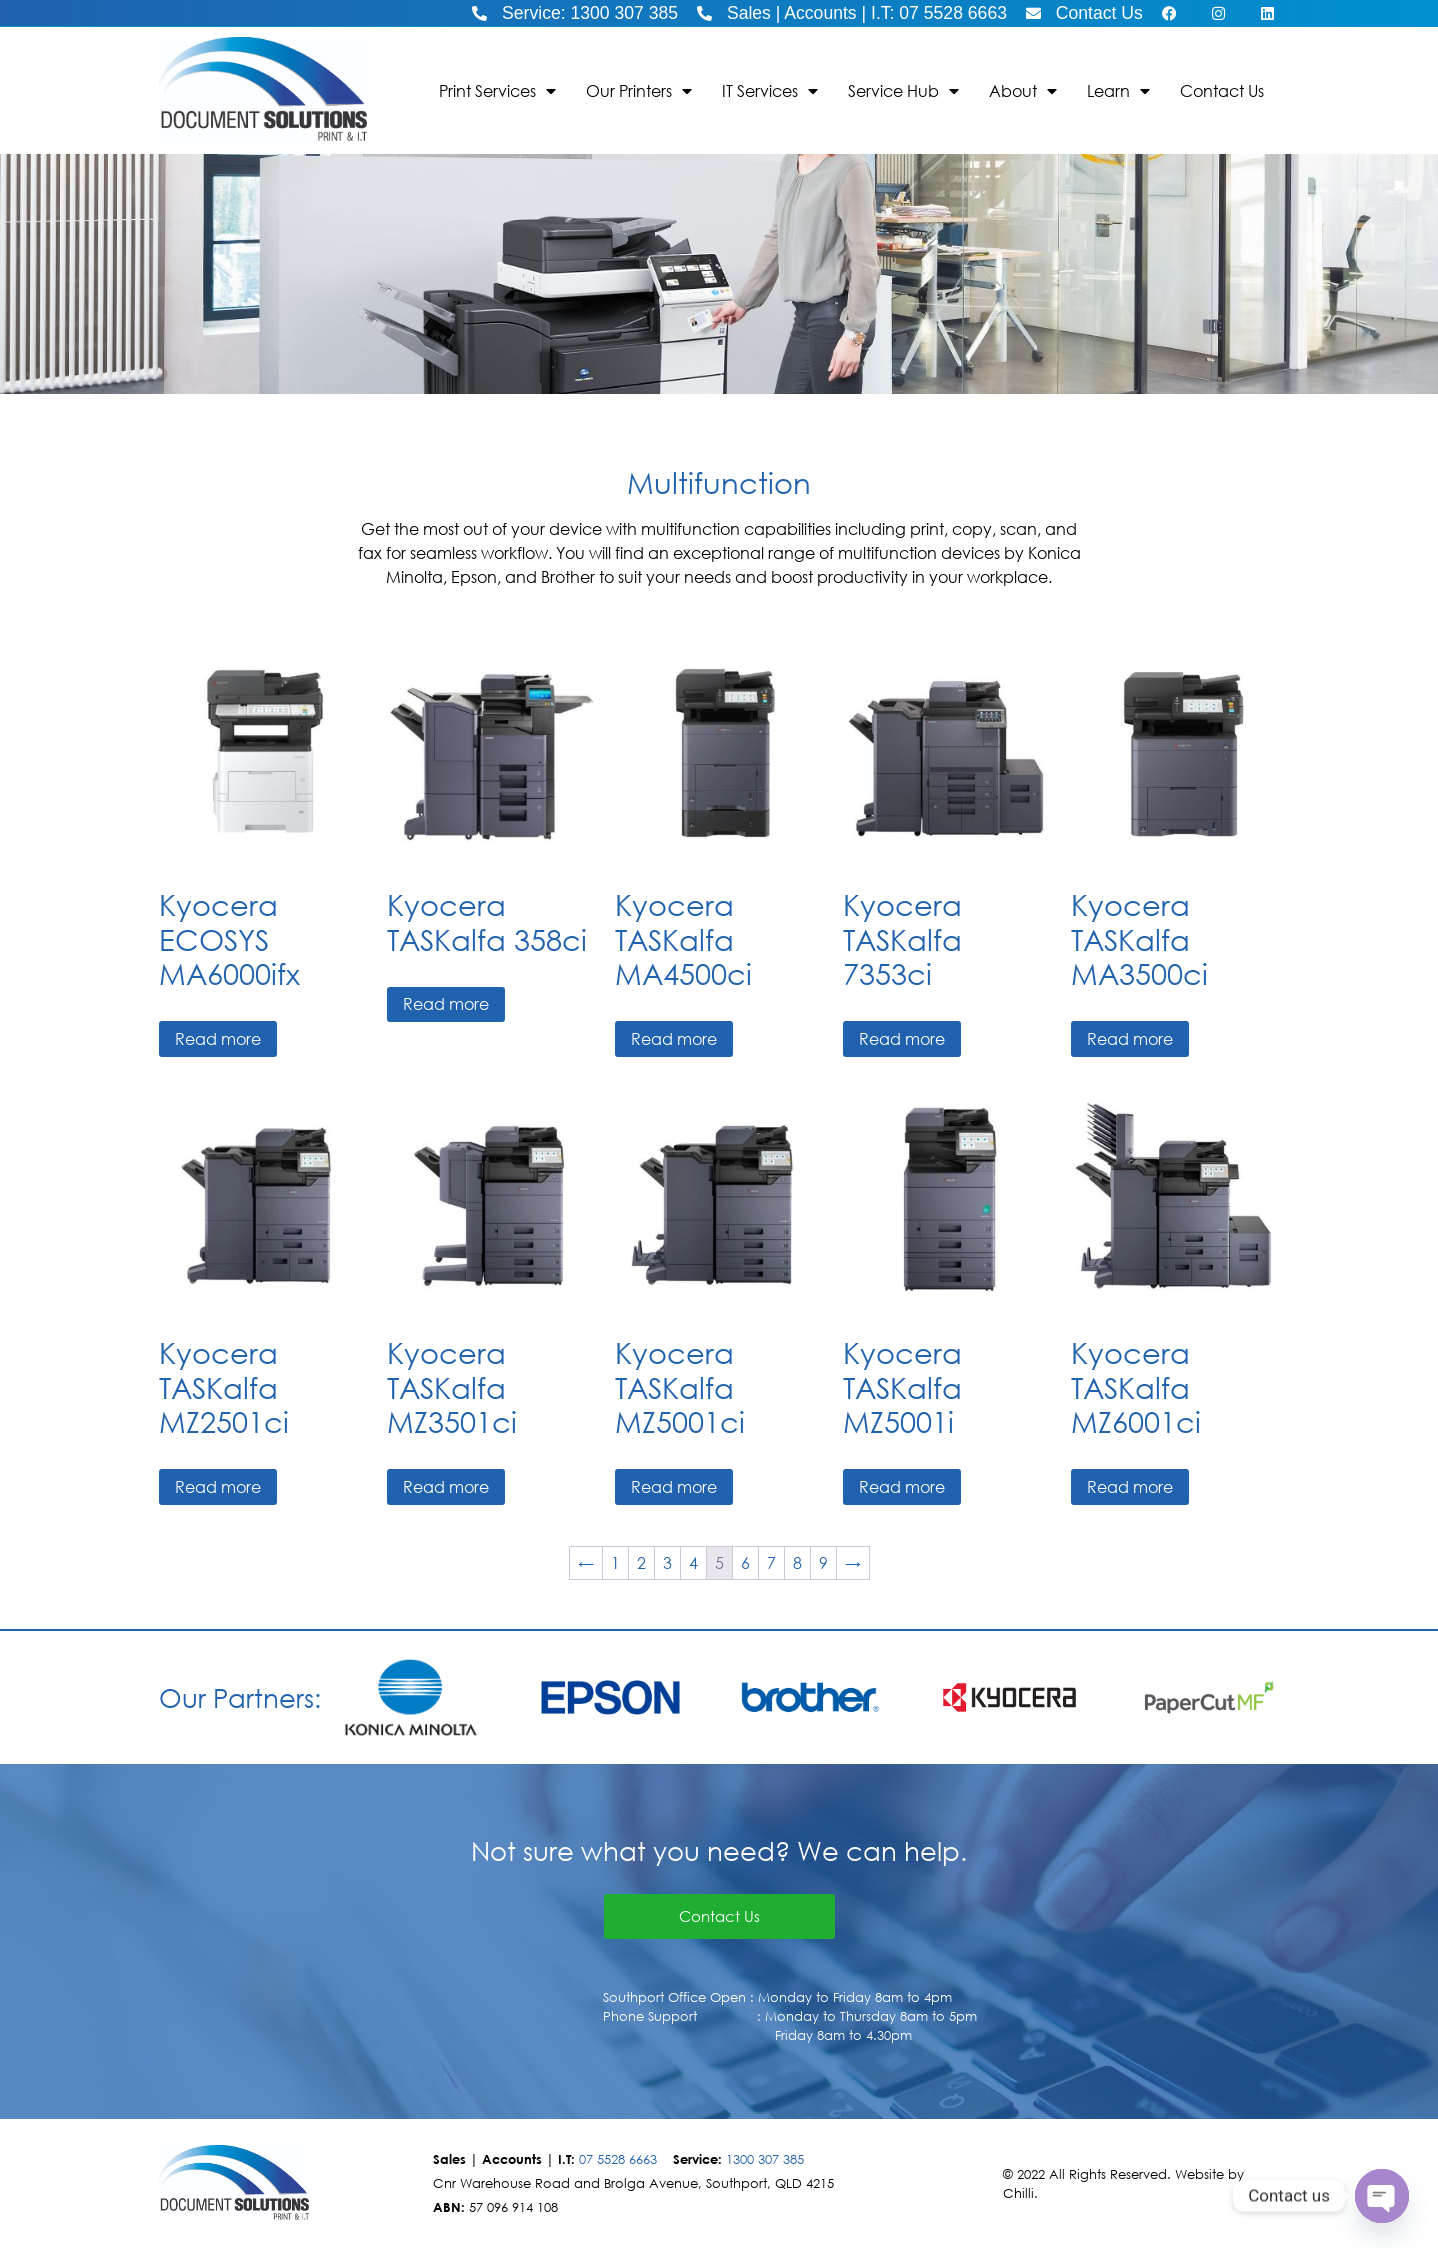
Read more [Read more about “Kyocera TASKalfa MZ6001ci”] (1130, 1486)
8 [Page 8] (797, 1562)
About (1023, 91)
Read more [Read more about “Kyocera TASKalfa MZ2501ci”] (218, 1486)
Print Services (497, 91)
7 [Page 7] (771, 1562)
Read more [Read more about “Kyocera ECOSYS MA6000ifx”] (218, 1038)
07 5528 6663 (618, 2159)
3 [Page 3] (667, 1562)
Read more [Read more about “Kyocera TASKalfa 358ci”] (446, 1003)
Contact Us (1222, 90)
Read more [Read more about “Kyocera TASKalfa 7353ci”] (902, 1038)
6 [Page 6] (745, 1562)
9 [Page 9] (823, 1562)
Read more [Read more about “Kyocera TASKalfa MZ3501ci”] (446, 1486)
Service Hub (903, 91)
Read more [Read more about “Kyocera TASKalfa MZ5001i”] (902, 1486)
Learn (1118, 91)
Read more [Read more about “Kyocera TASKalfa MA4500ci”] (674, 1038)
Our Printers (639, 91)
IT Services (770, 91)
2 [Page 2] (641, 1562)
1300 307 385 (765, 2159)
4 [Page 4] (693, 1562)
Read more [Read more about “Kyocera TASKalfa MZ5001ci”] (674, 1486)
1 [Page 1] (615, 1562)
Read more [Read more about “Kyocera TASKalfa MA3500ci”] (1130, 1038)
